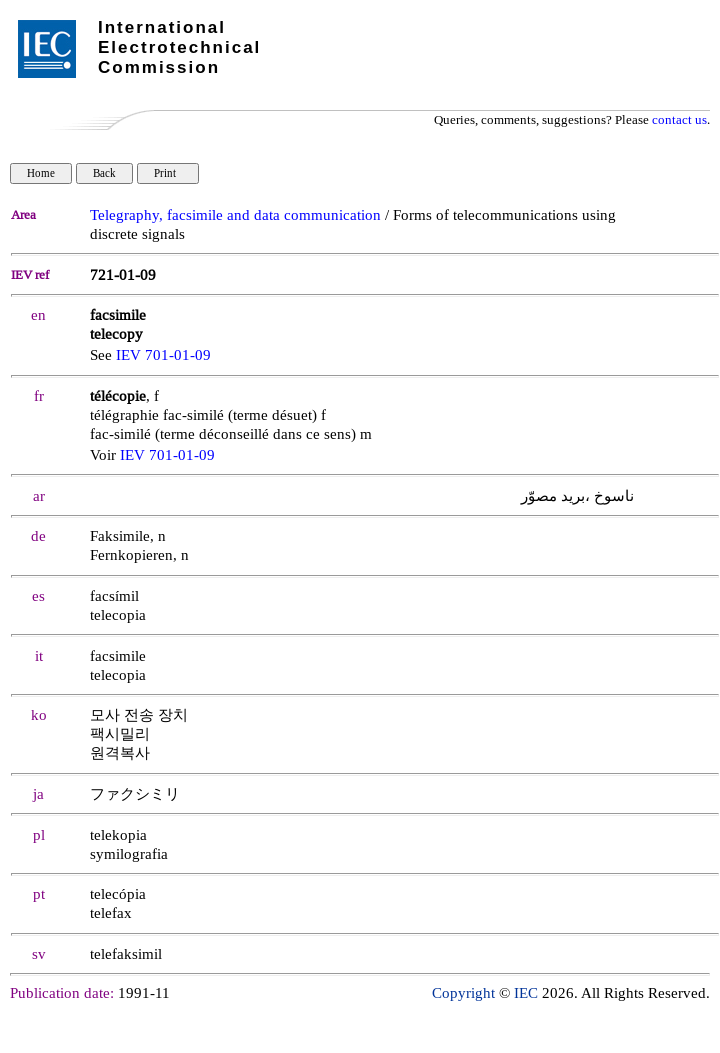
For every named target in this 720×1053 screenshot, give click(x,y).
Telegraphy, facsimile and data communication (235, 215)
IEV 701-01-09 (163, 355)
